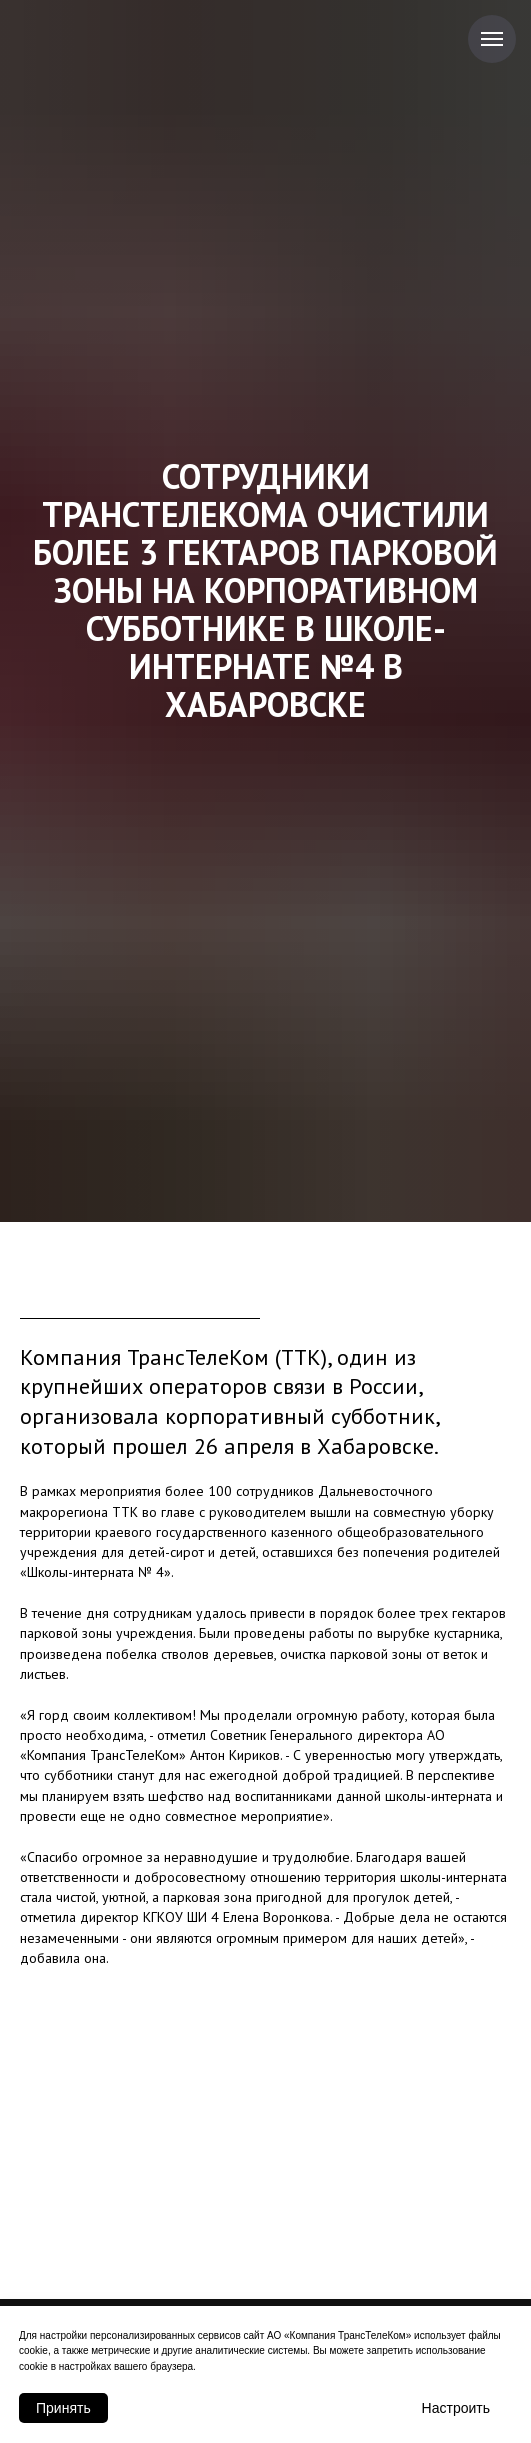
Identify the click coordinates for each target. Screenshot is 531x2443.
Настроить (456, 2408)
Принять (63, 2408)
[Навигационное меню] (492, 39)
